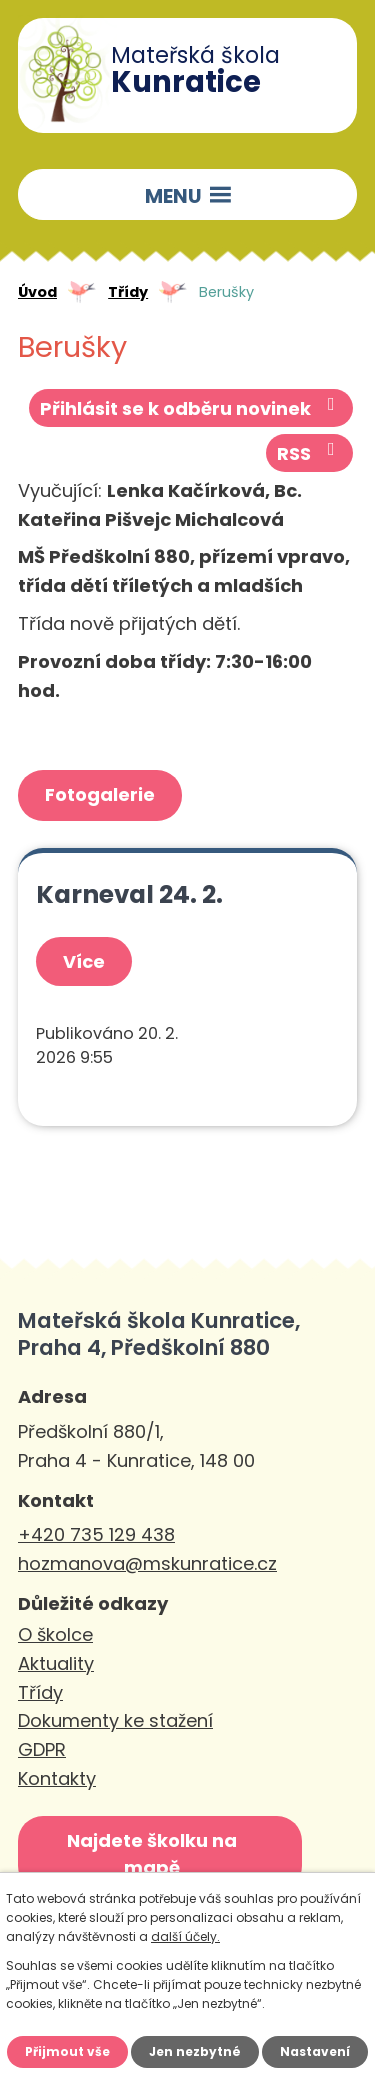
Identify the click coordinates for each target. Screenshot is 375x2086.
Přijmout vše (67, 2051)
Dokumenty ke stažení (115, 1720)
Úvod (37, 292)
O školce (55, 1634)
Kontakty (57, 1778)
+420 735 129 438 (96, 1534)
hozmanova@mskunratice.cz (147, 1563)
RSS (310, 453)
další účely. (185, 1936)
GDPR (42, 1749)
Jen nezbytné (195, 2051)
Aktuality (56, 1663)
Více (84, 961)
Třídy (128, 292)
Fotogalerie (100, 794)
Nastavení (315, 2051)
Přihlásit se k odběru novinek (191, 408)
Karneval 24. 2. (129, 894)
